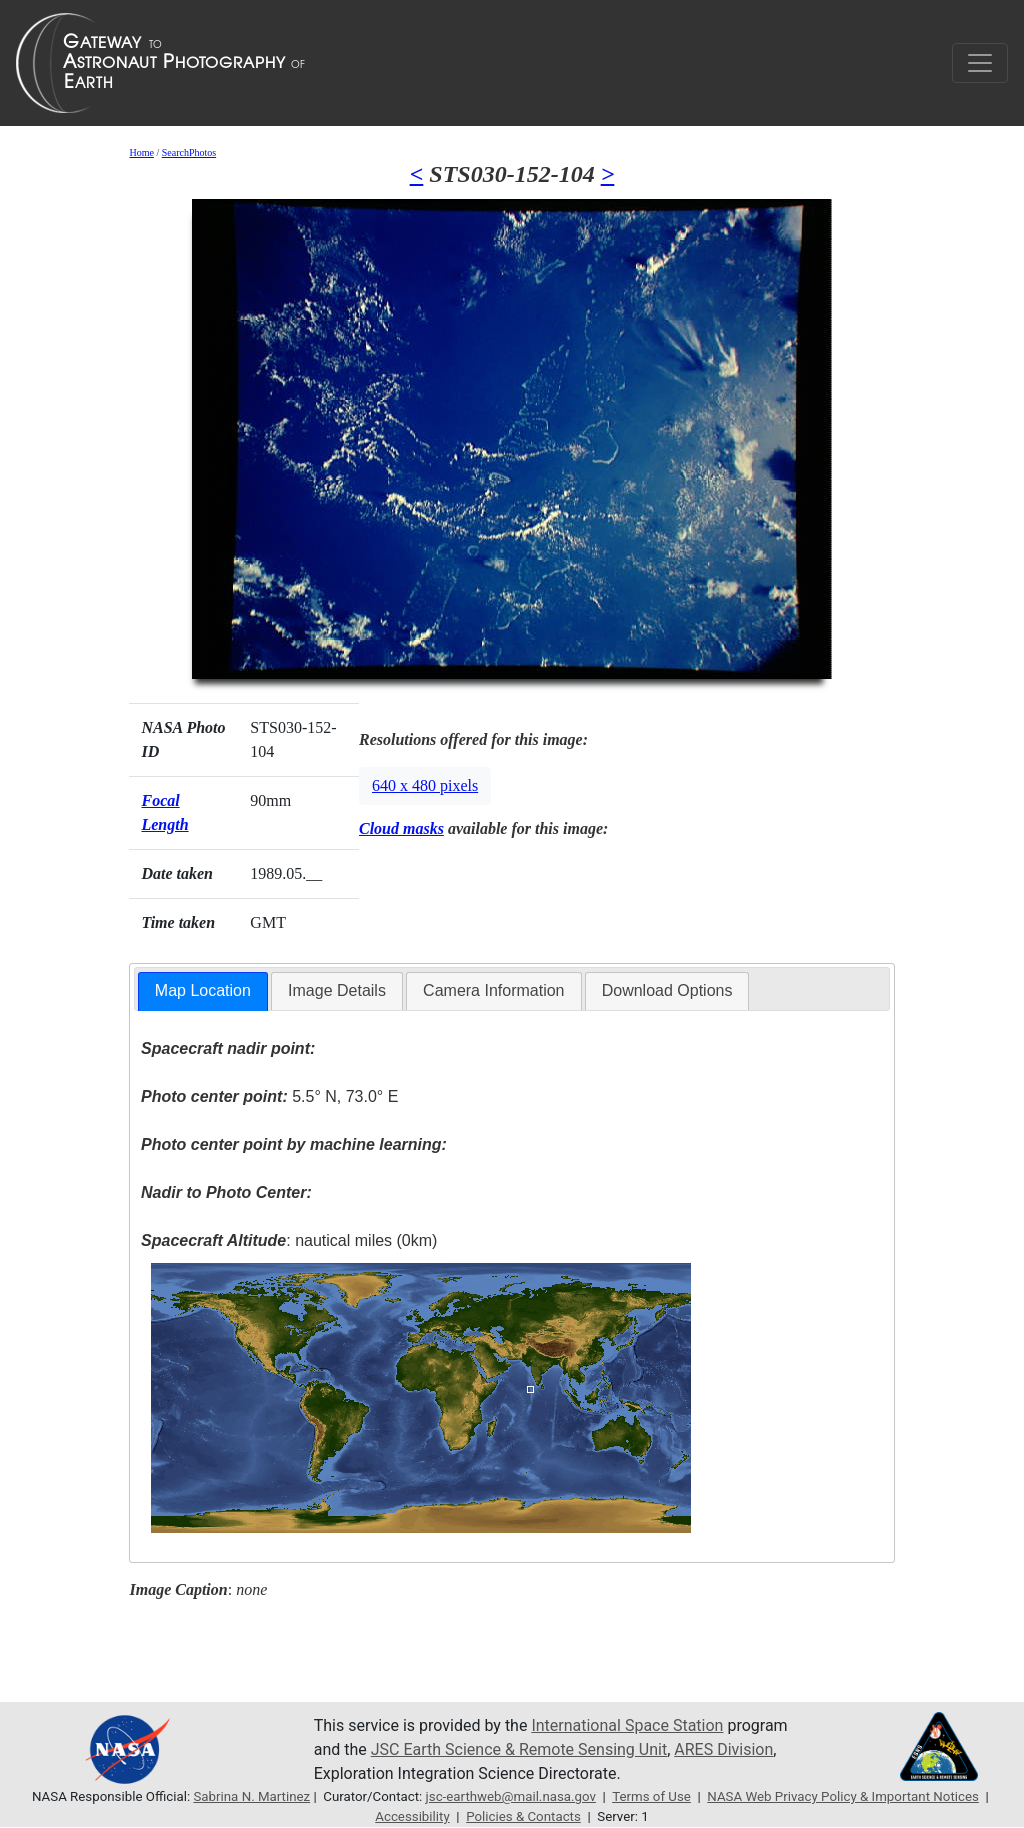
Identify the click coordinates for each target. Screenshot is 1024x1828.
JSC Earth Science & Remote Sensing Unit (519, 1749)
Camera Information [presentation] (493, 990)
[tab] (203, 991)
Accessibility (412, 1816)
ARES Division (723, 1749)
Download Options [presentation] (667, 990)
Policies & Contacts (523, 1816)
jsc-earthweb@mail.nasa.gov (511, 1796)
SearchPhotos (189, 152)
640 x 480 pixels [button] (425, 785)
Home (141, 152)
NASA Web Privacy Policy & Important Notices (843, 1796)
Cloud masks (401, 828)
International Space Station (627, 1725)
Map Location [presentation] (203, 990)
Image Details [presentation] (337, 990)
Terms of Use (651, 1796)
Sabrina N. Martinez (251, 1796)
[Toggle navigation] (980, 63)
